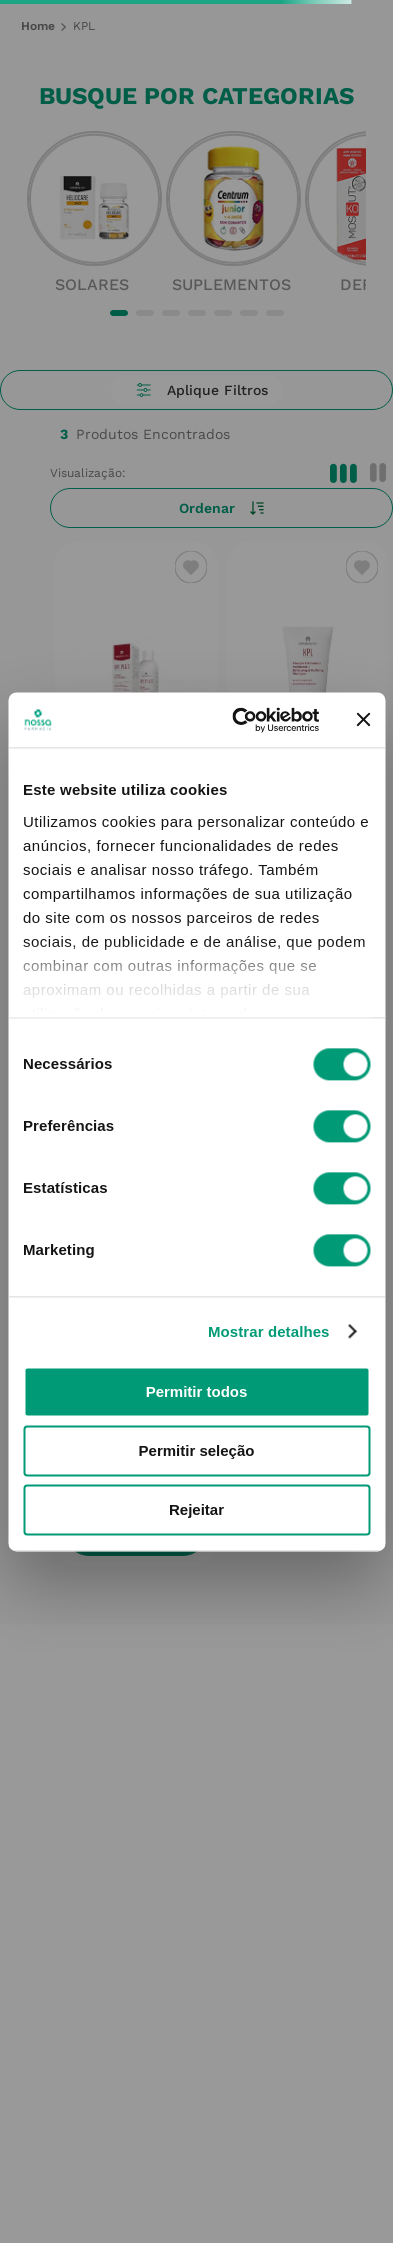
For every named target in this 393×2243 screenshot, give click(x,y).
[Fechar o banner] (363, 720)
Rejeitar (196, 1509)
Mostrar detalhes (269, 1331)
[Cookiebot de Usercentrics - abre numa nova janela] (239, 720)
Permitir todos (197, 1391)
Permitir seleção (197, 1450)
